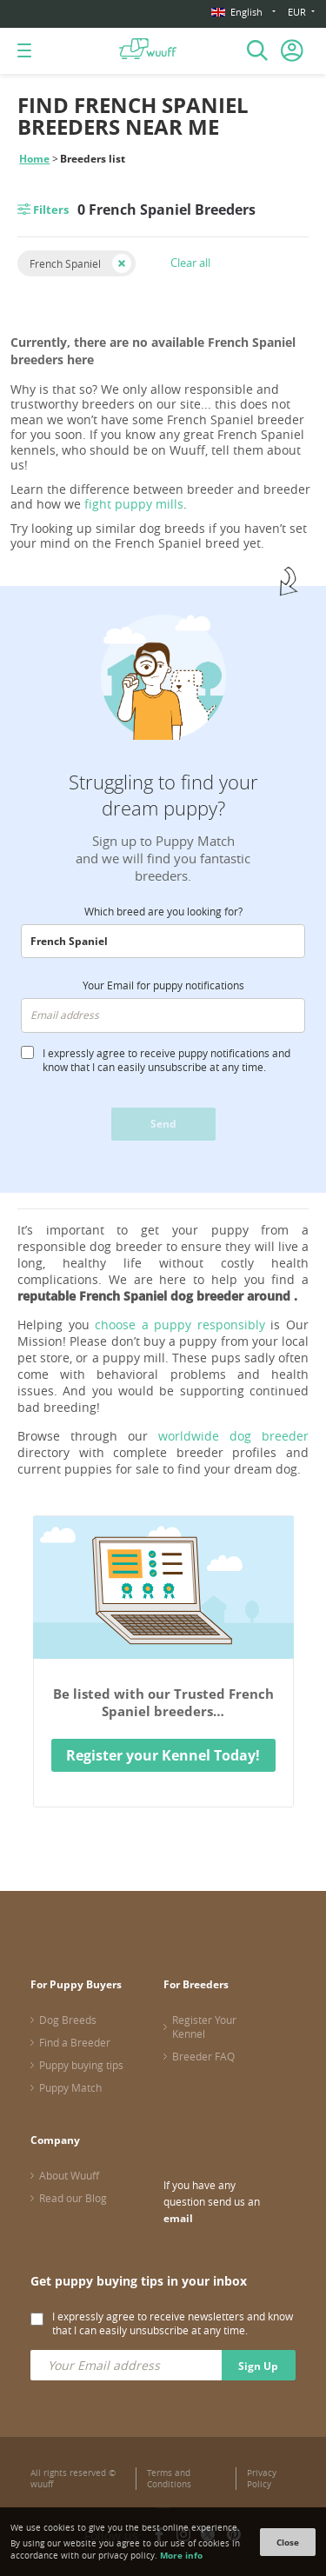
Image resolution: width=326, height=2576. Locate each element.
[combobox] (163, 941)
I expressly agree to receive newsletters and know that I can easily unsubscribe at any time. (172, 2323)
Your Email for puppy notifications (163, 985)
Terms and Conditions (169, 2478)
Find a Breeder (74, 2042)
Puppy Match (70, 2087)
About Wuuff (69, 2175)
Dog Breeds (67, 2020)
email (178, 2218)
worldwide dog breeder (233, 1436)
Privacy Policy (261, 2478)
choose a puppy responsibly (180, 1324)
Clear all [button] (190, 262)
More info (181, 2555)
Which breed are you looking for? (163, 911)
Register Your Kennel (204, 2026)
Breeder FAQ (203, 2056)
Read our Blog (73, 2198)
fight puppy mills (133, 504)
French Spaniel (65, 263)
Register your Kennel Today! (163, 1755)
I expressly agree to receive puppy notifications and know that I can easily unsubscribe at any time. (166, 1060)
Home (34, 158)
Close (287, 2542)
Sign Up (258, 2366)
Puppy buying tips (81, 2065)
